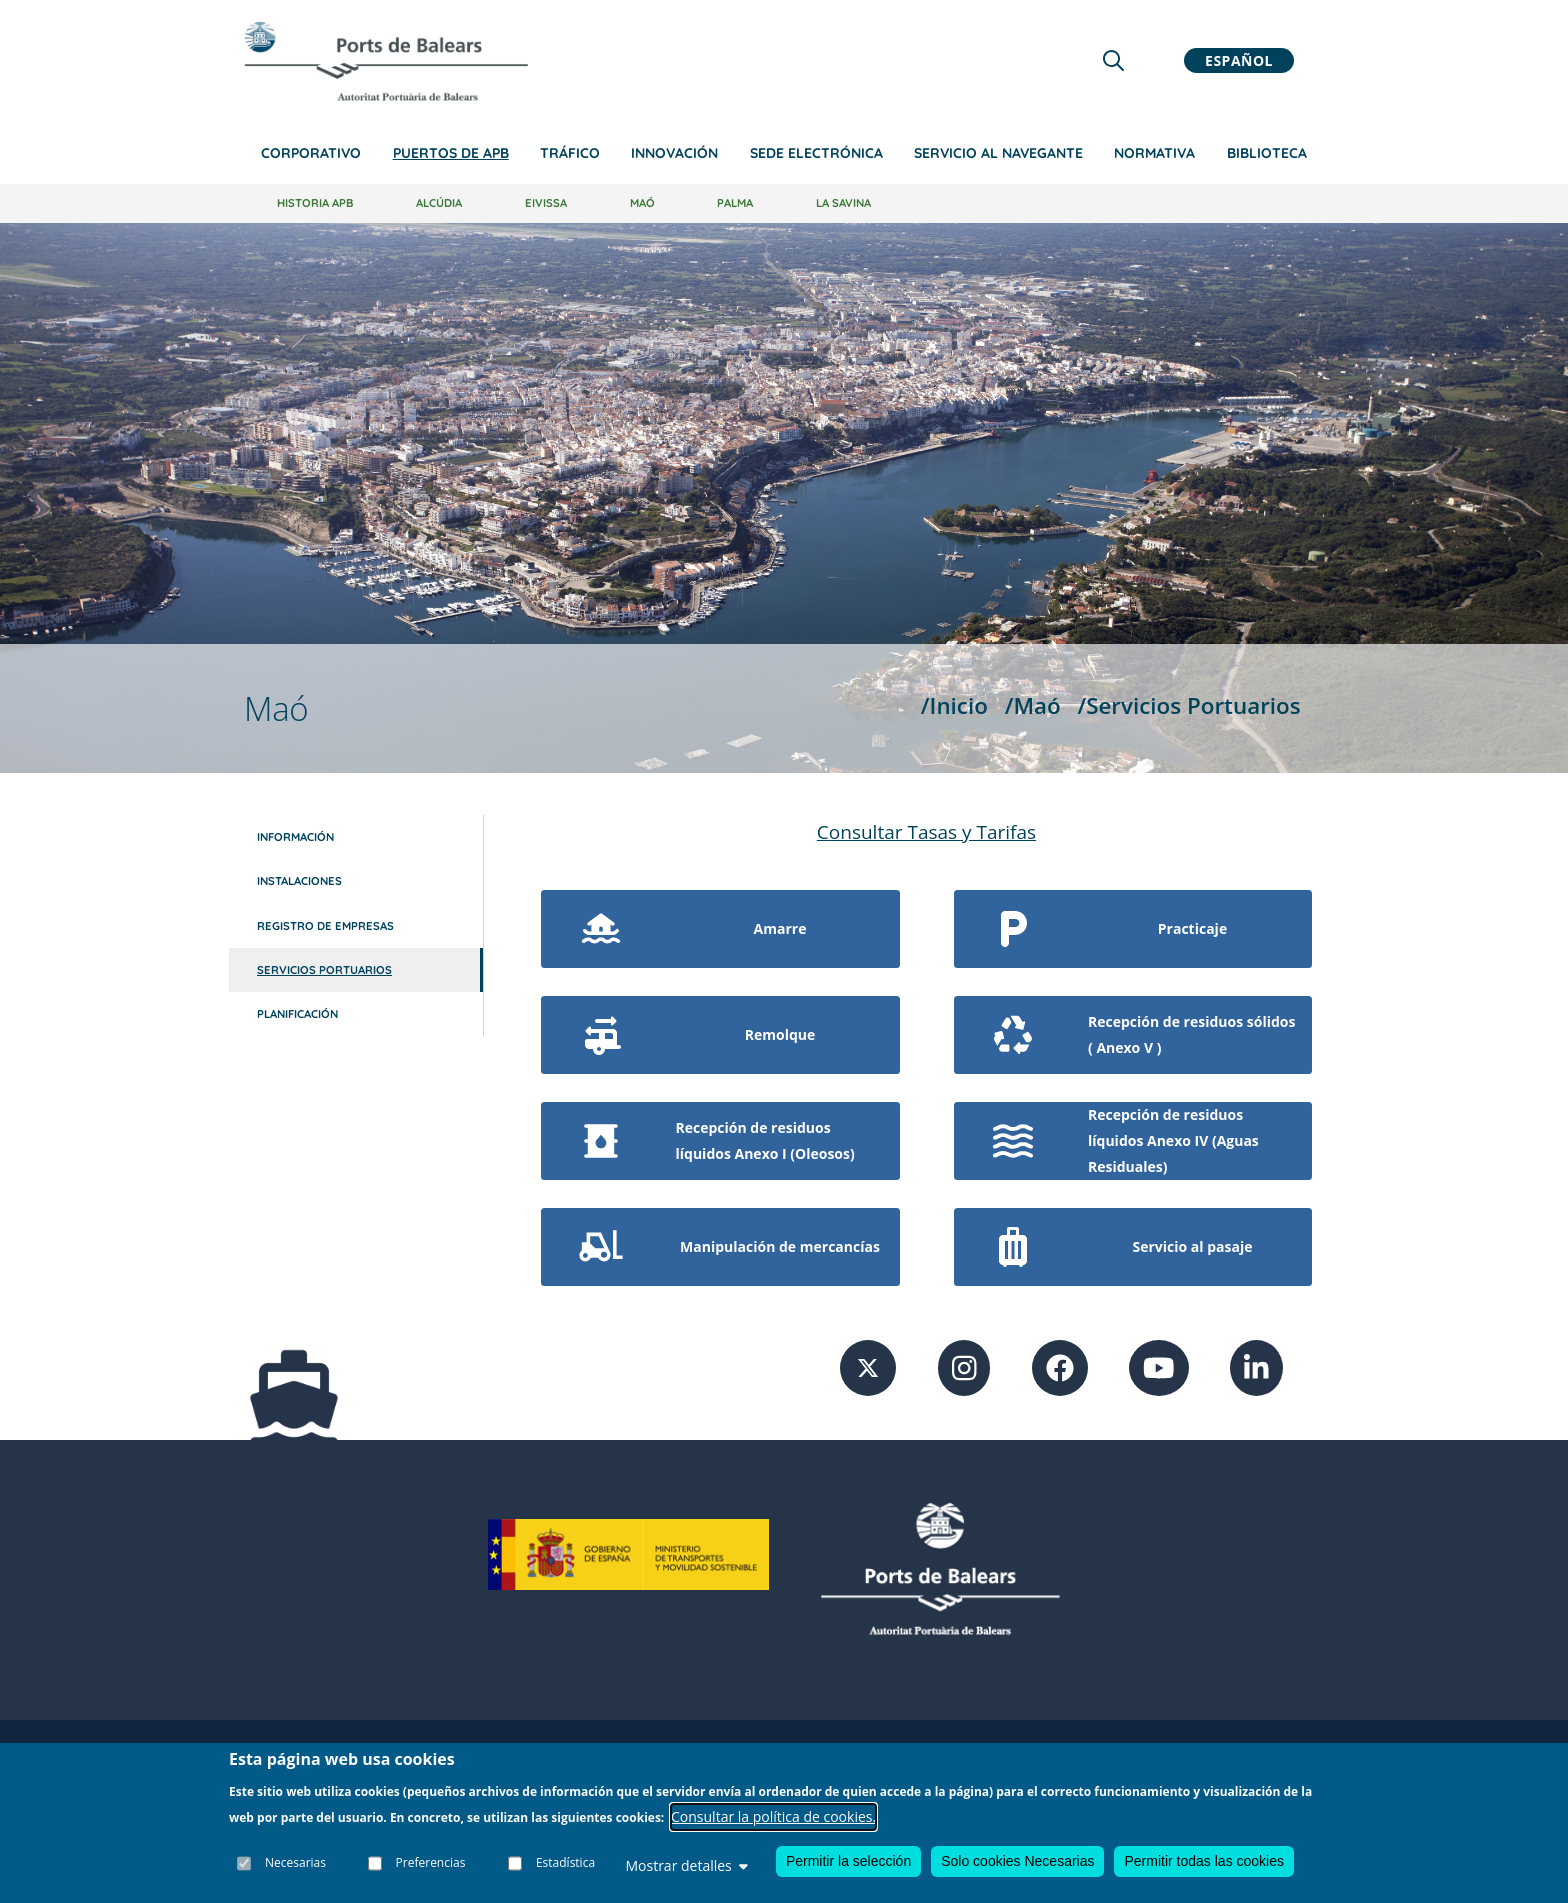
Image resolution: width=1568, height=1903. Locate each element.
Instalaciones (299, 881)
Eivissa (546, 203)
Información (295, 837)
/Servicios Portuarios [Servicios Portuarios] (1188, 705)
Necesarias (295, 1862)
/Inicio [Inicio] (954, 705)
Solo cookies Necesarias (1017, 1861)
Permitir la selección (848, 1861)
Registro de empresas (325, 926)
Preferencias (431, 1862)
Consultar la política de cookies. (773, 1816)
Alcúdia (439, 203)
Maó (642, 203)
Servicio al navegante (998, 153)
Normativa (1154, 153)
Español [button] (1239, 60)
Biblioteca (1267, 153)
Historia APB (315, 203)
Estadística (565, 1862)
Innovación (674, 153)
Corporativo (311, 153)
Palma (735, 203)
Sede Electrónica (816, 153)
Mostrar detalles (686, 1865)
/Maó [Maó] (1033, 705)
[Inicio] (386, 61)
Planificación (297, 1014)
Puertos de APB (451, 153)
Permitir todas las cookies (1204, 1861)
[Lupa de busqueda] (1113, 60)
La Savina (843, 203)
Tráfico (570, 153)
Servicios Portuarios (324, 970)
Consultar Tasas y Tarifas (926, 832)
